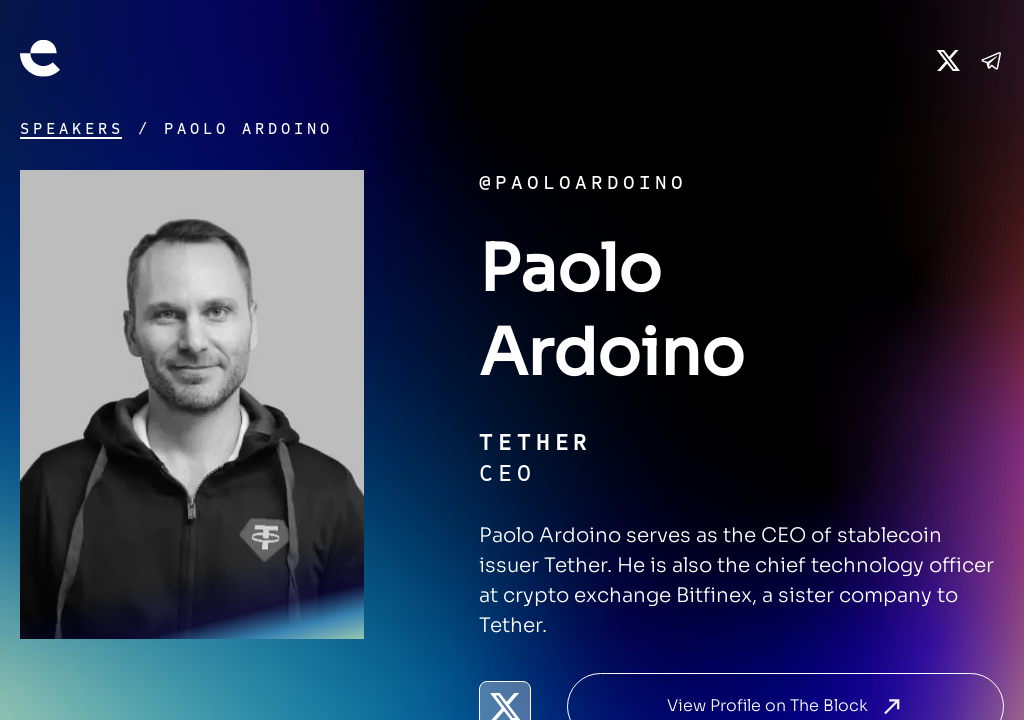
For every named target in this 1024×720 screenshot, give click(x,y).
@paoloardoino (583, 182)
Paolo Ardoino (248, 129)
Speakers (72, 129)
